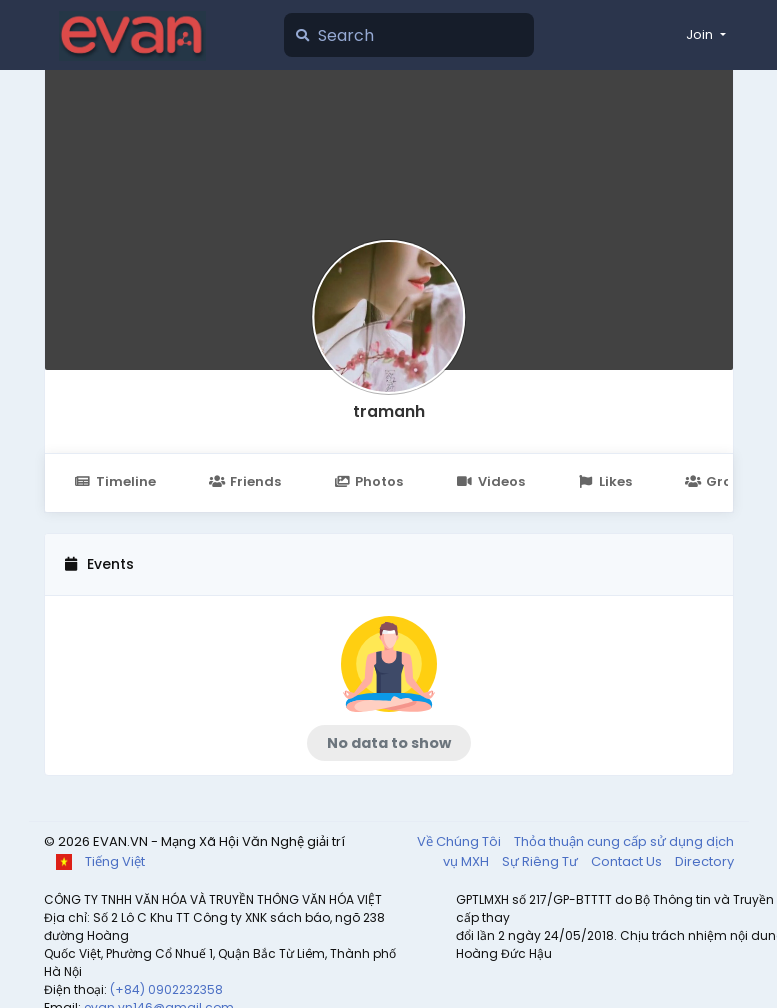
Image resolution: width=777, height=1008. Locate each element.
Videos (490, 481)
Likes (605, 481)
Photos (368, 481)
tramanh (389, 411)
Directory (704, 861)
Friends (245, 481)
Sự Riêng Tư (541, 861)
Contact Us (628, 861)
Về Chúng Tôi (460, 841)
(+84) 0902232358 (166, 989)
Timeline (115, 481)
